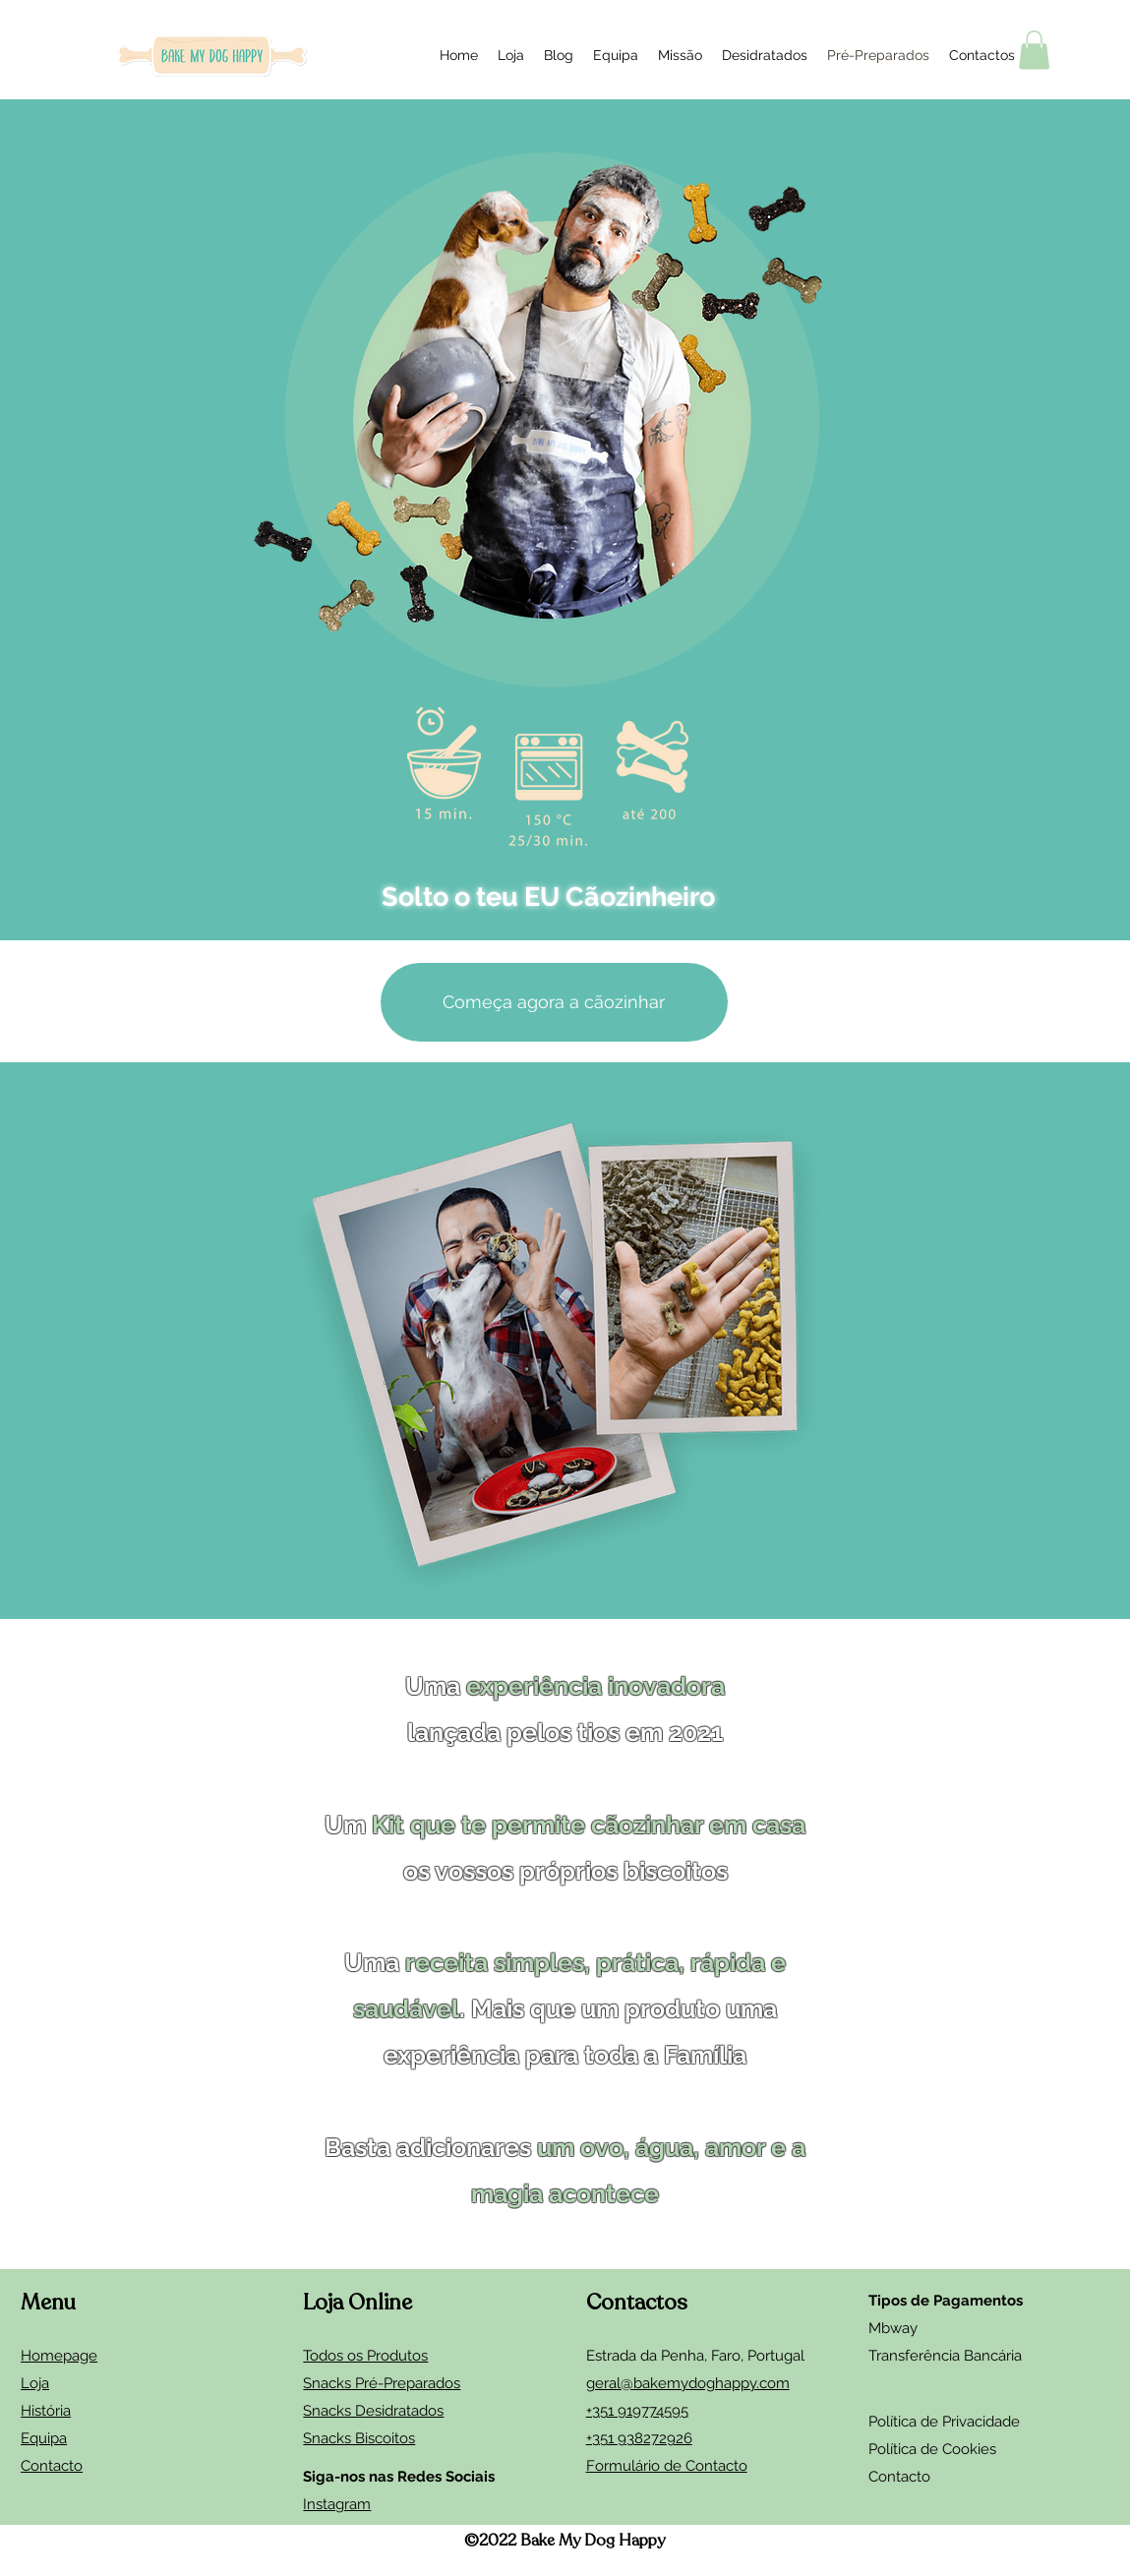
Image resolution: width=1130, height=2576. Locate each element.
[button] (1034, 49)
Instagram (337, 2504)
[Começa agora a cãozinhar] (554, 1002)
